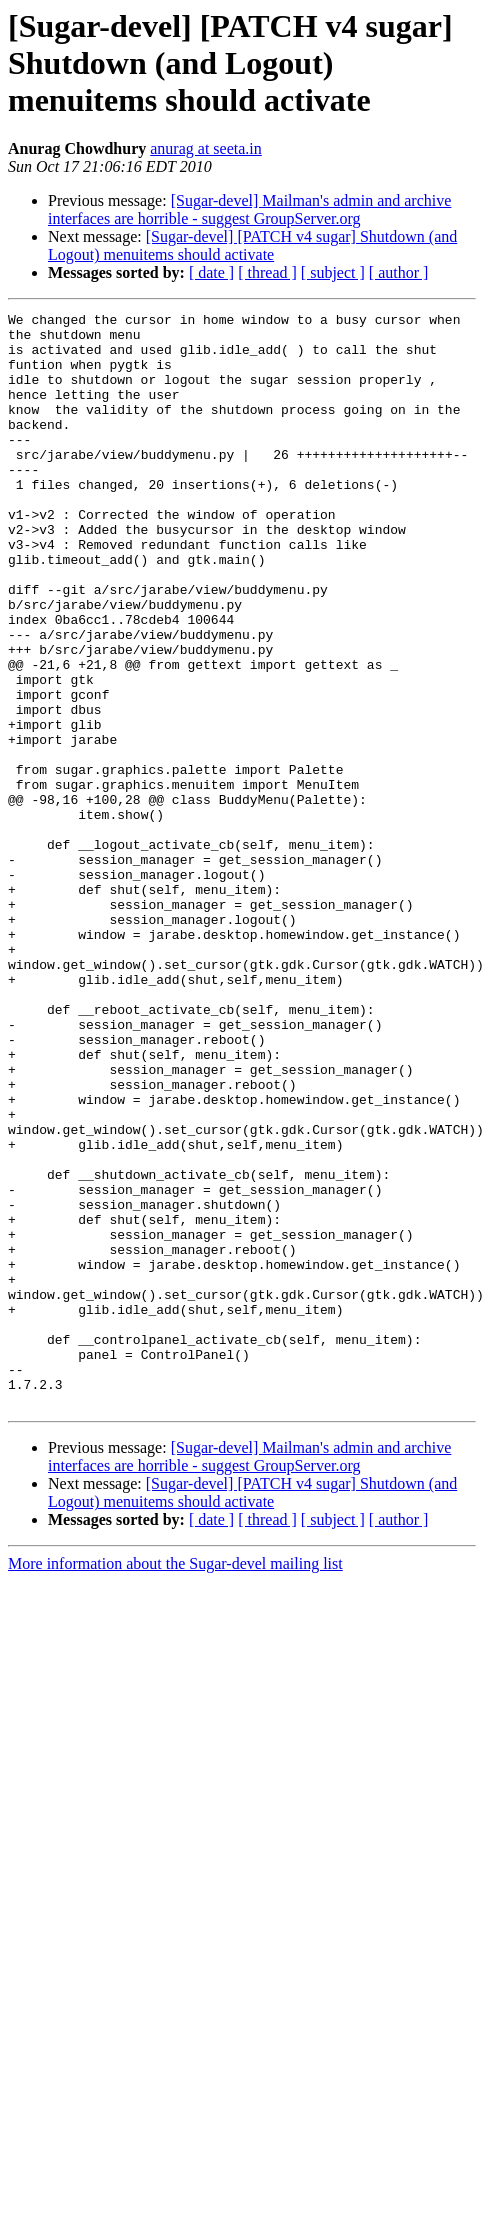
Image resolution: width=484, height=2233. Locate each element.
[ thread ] (267, 272)
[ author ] (399, 272)
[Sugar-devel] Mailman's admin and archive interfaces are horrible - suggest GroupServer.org (249, 209)
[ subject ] (333, 272)
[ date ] (211, 272)
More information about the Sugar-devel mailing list (175, 1782)
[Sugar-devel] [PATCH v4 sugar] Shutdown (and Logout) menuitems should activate (252, 245)
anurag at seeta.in (206, 148)
